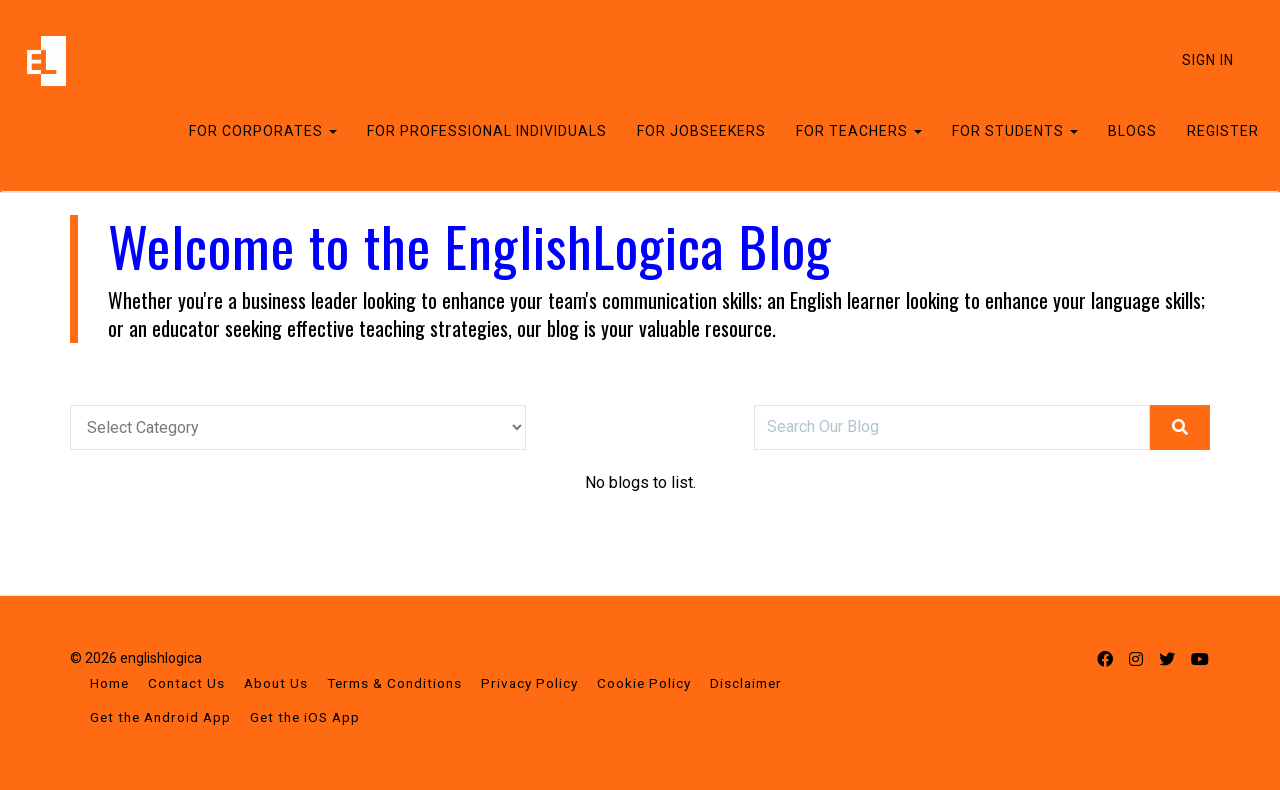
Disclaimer (746, 683)
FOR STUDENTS (1015, 131)
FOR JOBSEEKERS (701, 131)
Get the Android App (160, 717)
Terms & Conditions (394, 683)
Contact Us (186, 683)
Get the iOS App (305, 717)
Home (109, 683)
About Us (276, 683)
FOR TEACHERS (859, 131)
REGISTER (1223, 131)
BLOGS (1132, 131)
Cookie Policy (644, 683)
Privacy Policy (529, 683)
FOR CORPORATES (263, 131)
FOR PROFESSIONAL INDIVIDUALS (487, 131)
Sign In (1208, 60)
